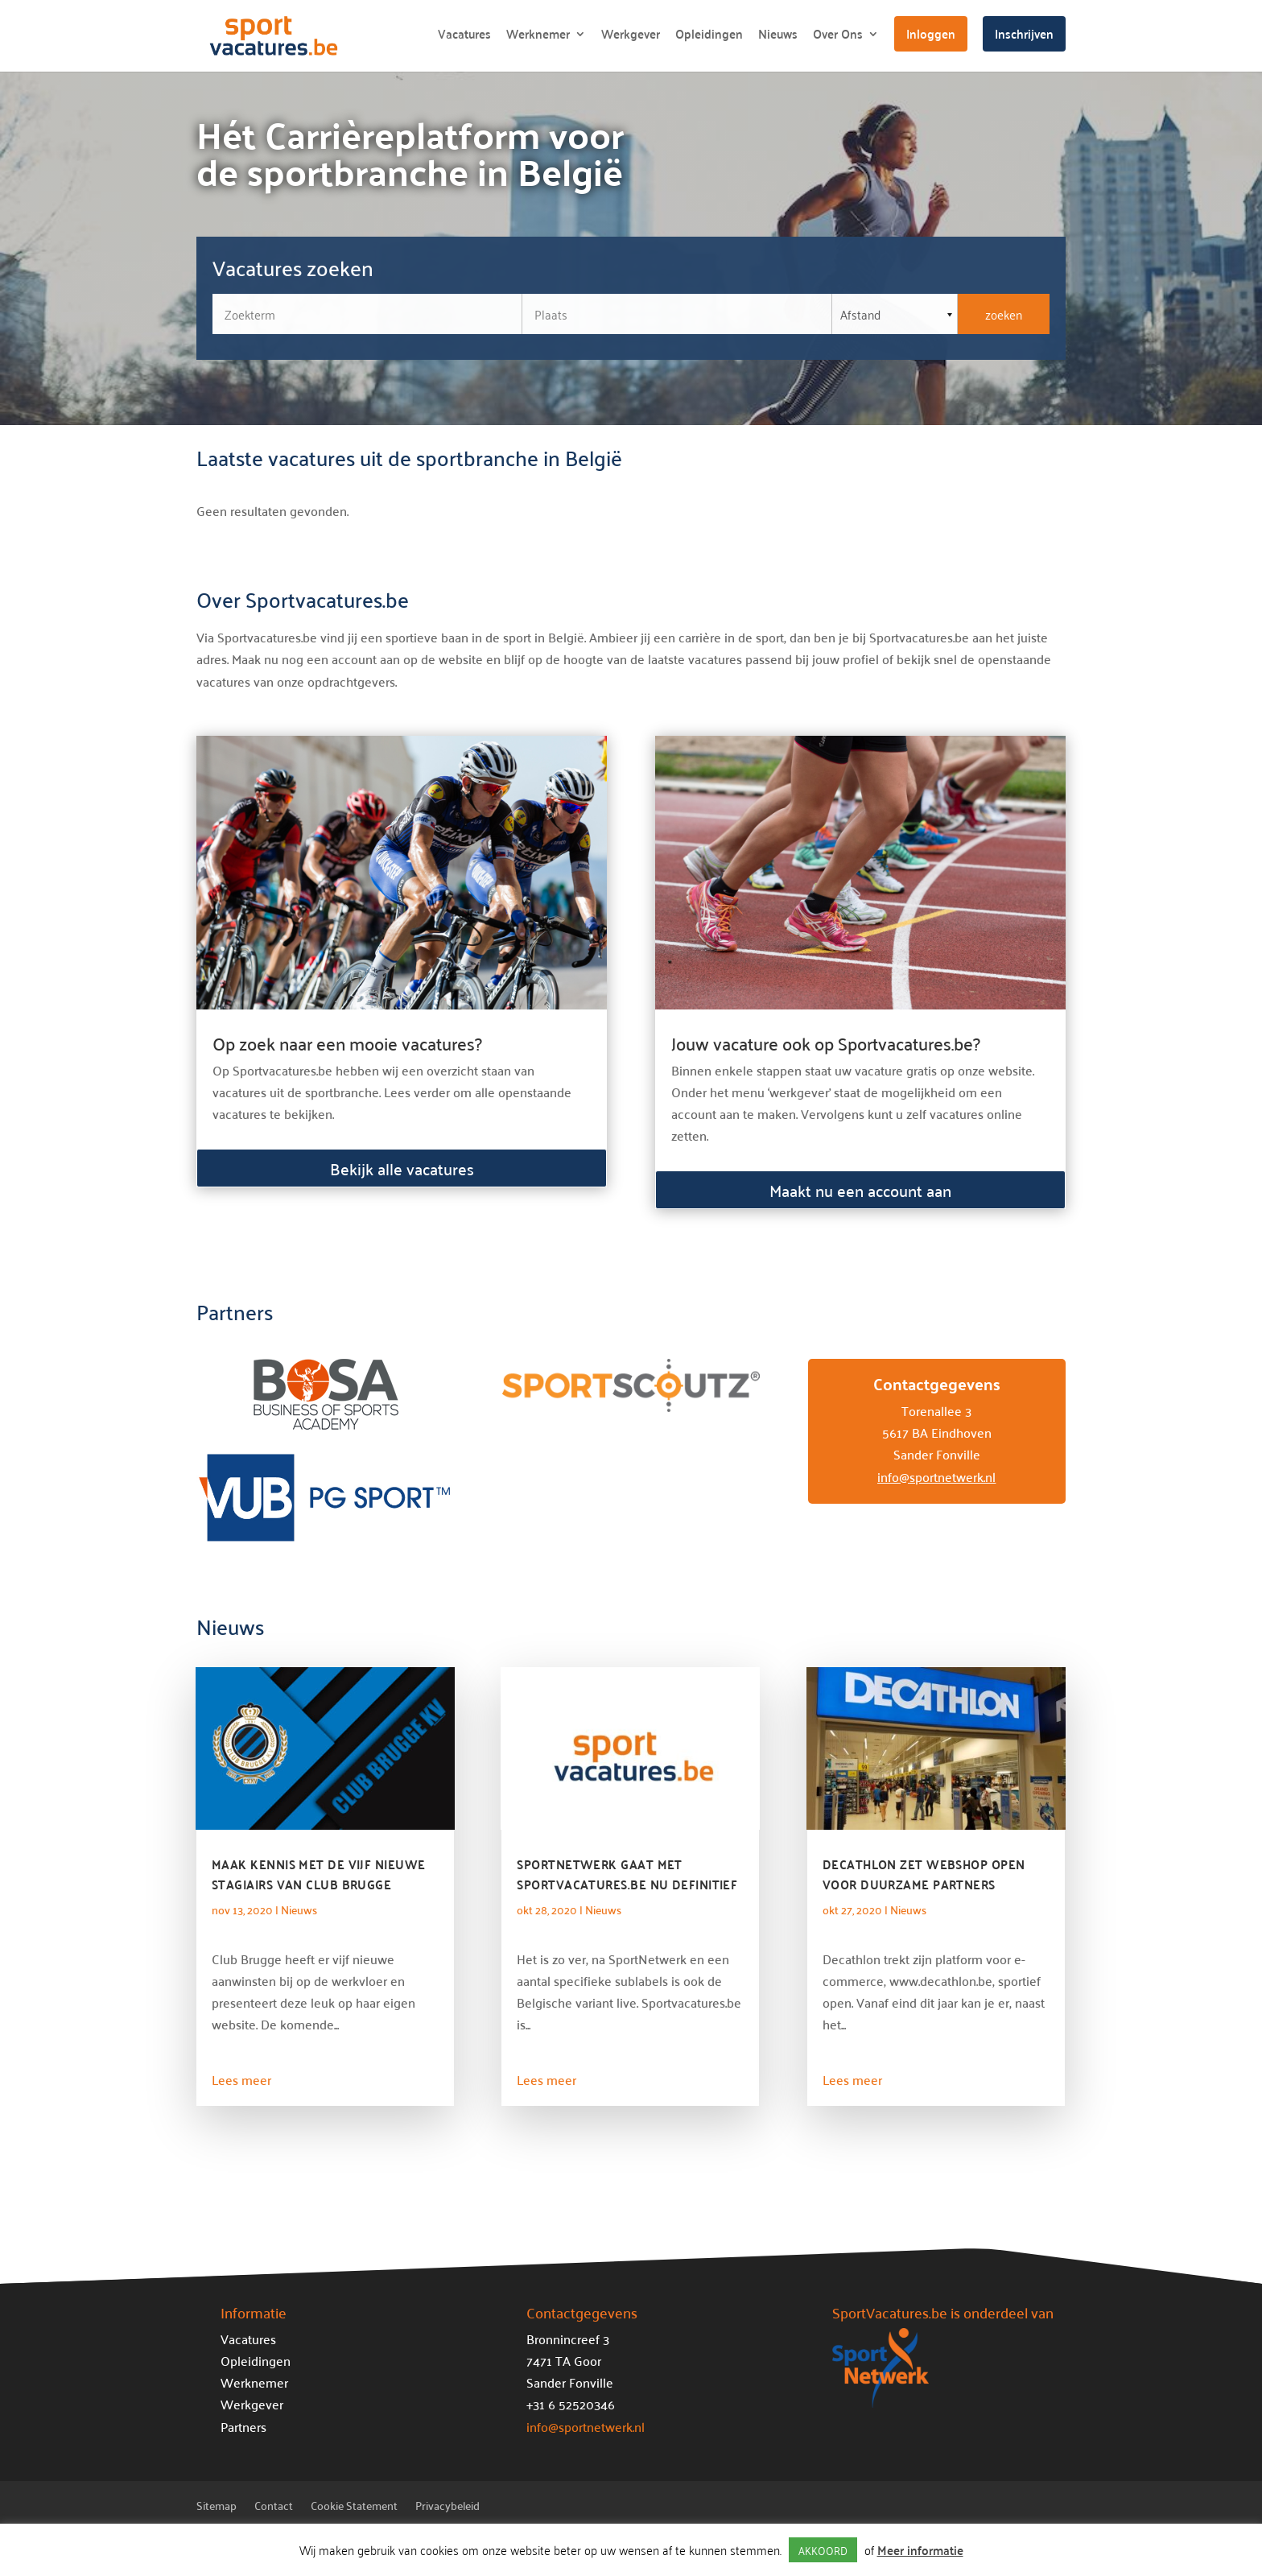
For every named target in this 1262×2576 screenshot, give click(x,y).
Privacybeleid (447, 2508)
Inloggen (930, 33)
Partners (243, 2426)
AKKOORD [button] (823, 2550)
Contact (273, 2508)
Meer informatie (920, 2550)
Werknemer (538, 36)
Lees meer (241, 2079)
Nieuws (778, 36)
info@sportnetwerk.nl (936, 1476)
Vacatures (464, 36)
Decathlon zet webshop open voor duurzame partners (924, 1874)
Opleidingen (709, 36)
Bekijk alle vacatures (402, 1168)
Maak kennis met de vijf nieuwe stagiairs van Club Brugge (319, 1874)
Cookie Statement (354, 2508)
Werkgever (630, 36)
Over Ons (838, 36)
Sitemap (216, 2508)
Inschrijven (1024, 33)
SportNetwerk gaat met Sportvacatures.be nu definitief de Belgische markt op (627, 1884)
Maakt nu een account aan (860, 1189)
